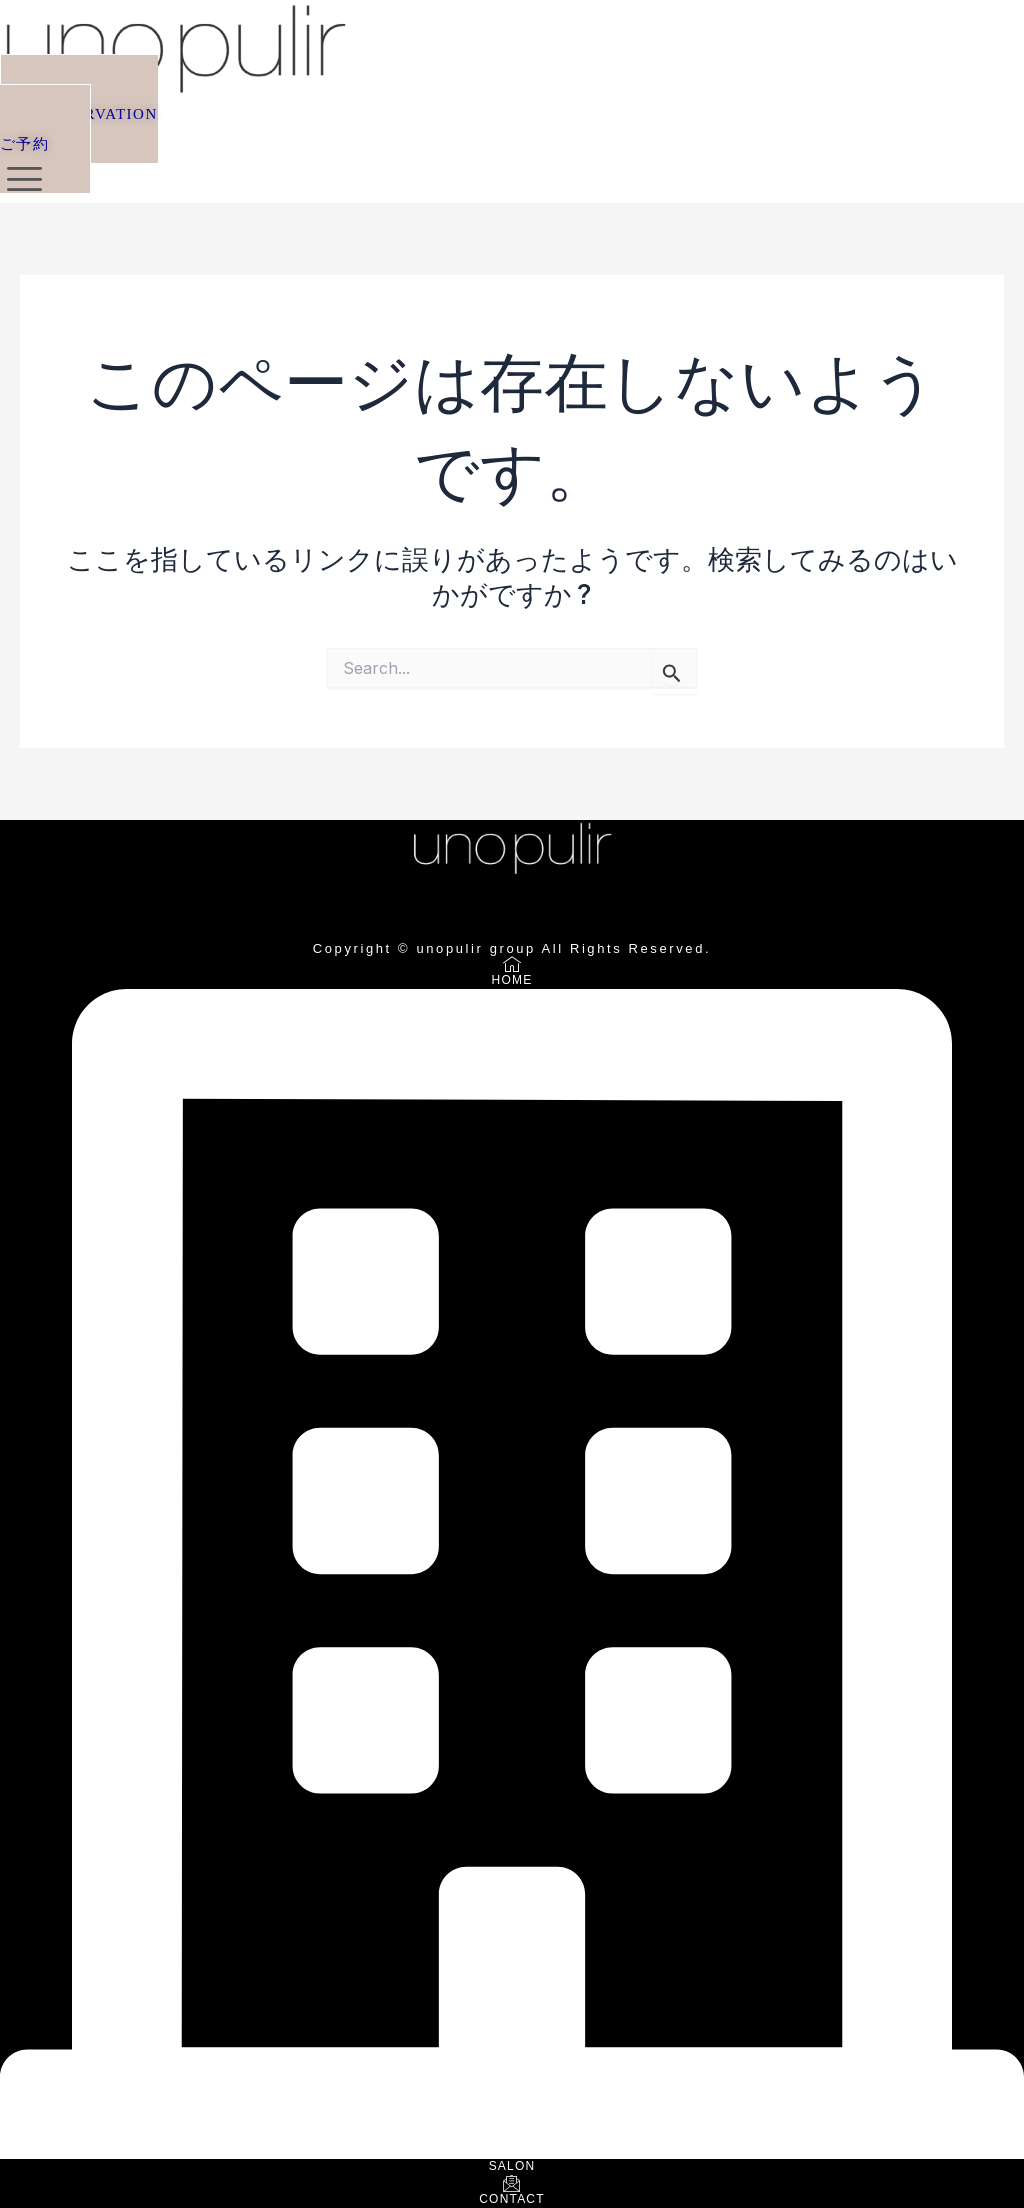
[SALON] (512, 2152)
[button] (79, 124)
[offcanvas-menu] (24, 179)
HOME (512, 980)
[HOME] (512, 965)
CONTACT (512, 2199)
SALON (512, 2166)
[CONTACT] (512, 2184)
